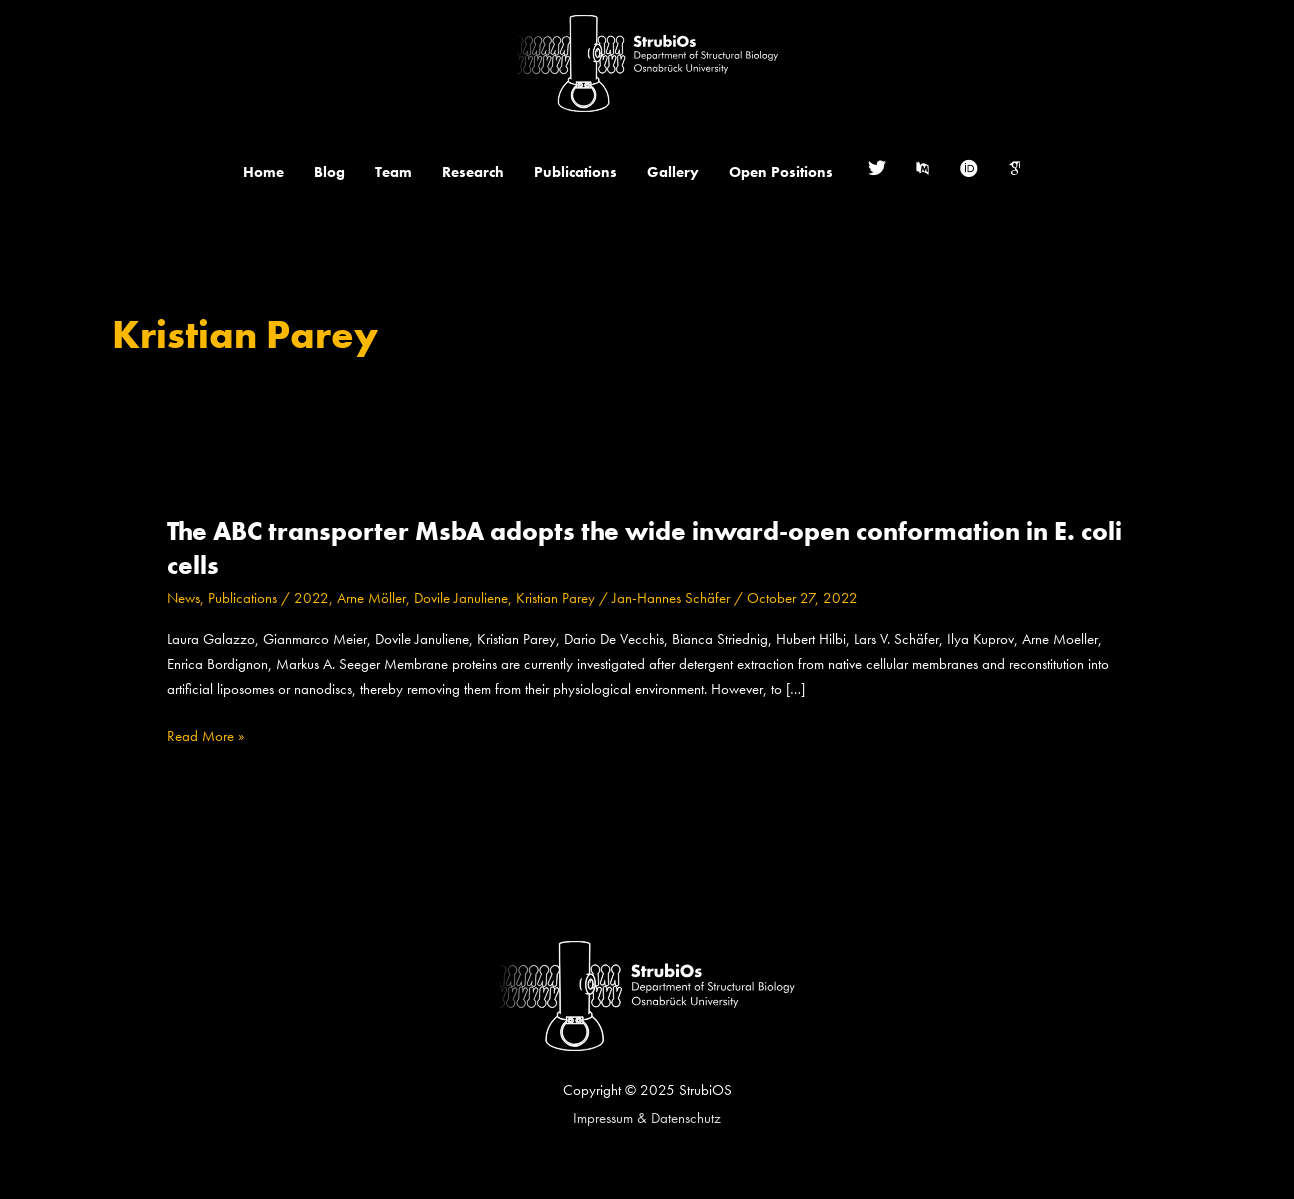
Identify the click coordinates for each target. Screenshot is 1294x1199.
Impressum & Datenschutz (647, 1118)
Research (473, 172)
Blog (329, 172)
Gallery (673, 172)
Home (263, 172)
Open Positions (781, 172)
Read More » (205, 736)
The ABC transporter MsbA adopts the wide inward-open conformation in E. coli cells (644, 548)
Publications (575, 172)
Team (393, 172)
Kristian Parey (555, 598)
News (183, 598)
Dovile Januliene (461, 598)
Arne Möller (371, 598)
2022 (311, 598)
